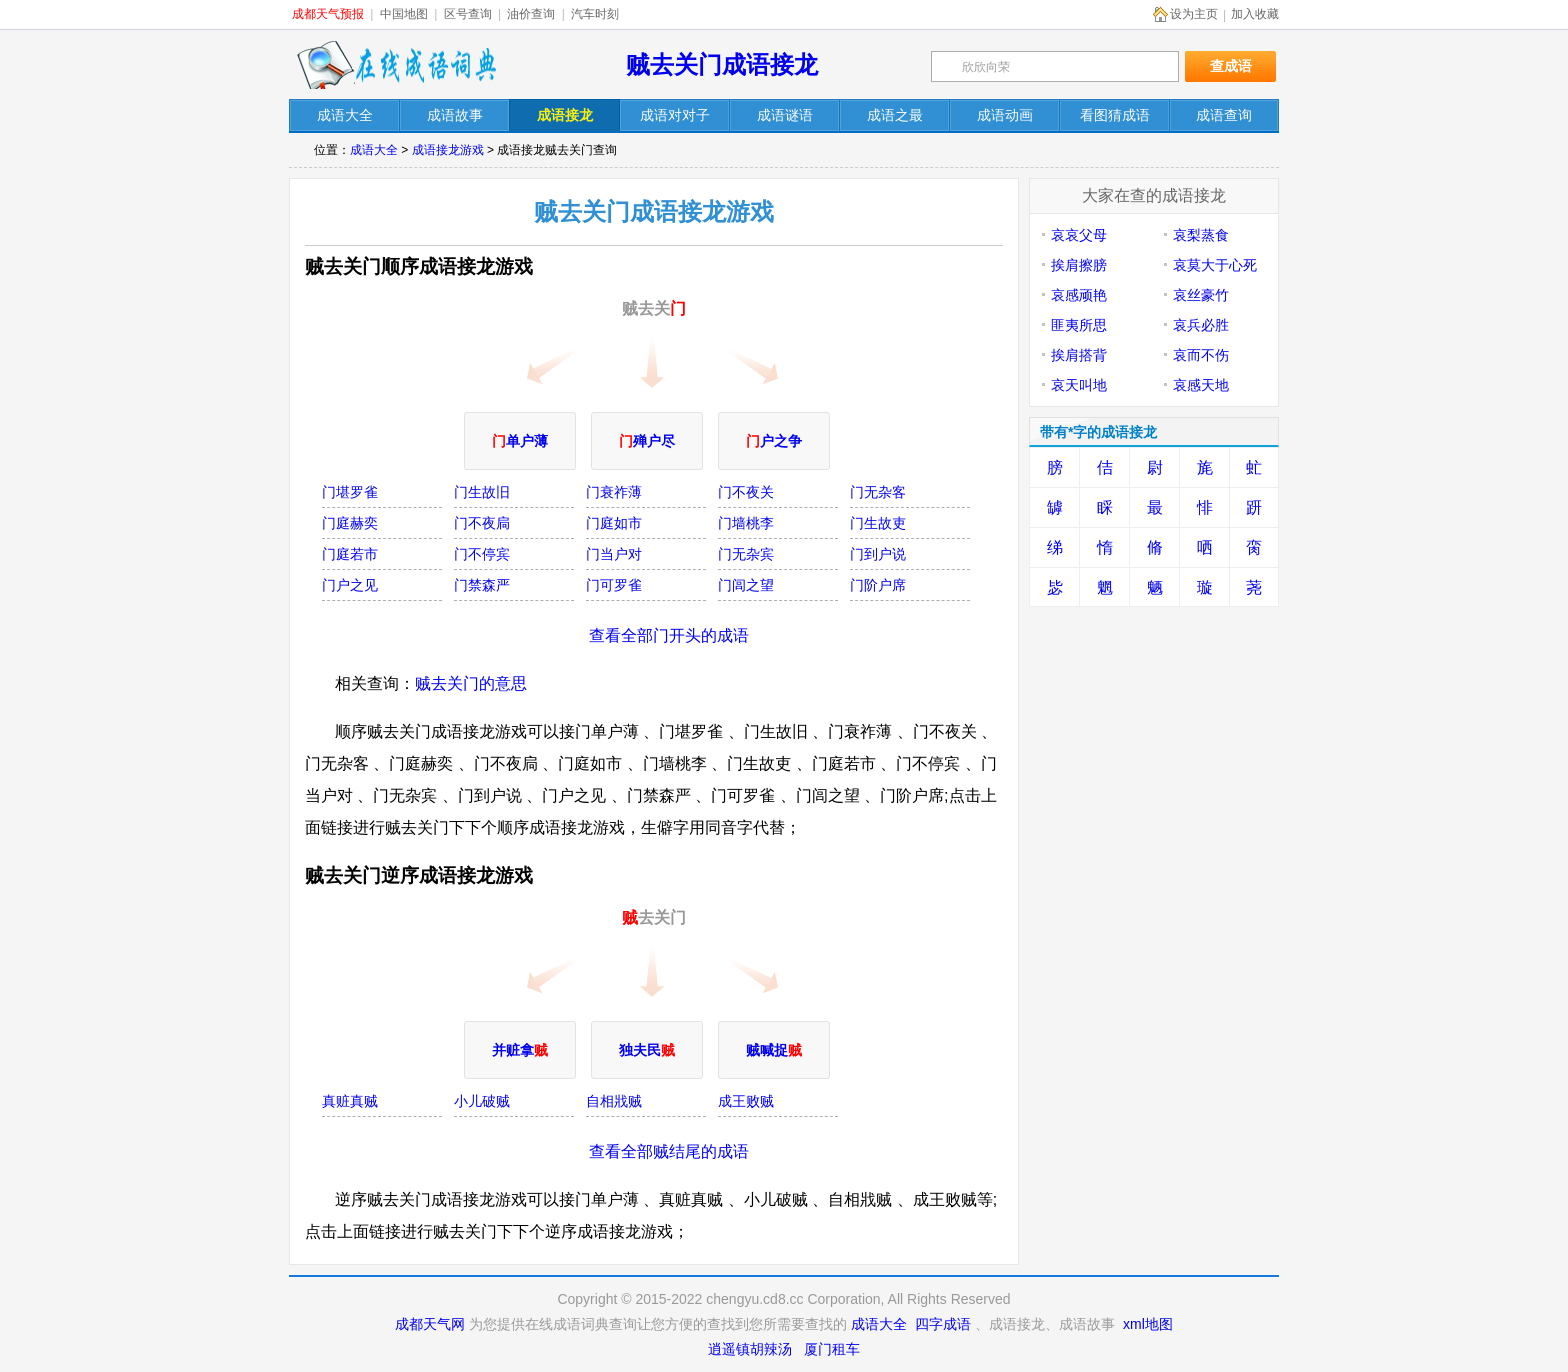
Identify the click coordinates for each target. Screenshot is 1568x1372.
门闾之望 (746, 585)
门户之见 (350, 585)
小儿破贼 (482, 1101)
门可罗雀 (614, 585)
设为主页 (1194, 14)
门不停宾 (482, 554)
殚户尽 (647, 441)
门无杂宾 (746, 554)
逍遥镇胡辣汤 (750, 1349)
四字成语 (943, 1324)
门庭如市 (614, 523)
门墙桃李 (746, 523)
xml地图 (1148, 1324)
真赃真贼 (350, 1101)
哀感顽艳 (1079, 295)
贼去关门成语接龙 (722, 64)
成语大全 (374, 150)
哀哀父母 (1079, 235)
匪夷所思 (1079, 325)
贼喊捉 (774, 1050)
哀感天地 (1201, 385)
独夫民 (647, 1050)
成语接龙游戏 (448, 150)
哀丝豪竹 (1201, 295)
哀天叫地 (1079, 385)
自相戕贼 (614, 1101)
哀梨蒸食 (1201, 235)
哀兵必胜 (1201, 325)
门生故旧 (482, 492)
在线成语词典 (396, 65)
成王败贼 (746, 1101)
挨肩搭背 (1079, 355)
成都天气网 (430, 1324)
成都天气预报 (328, 14)
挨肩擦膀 (1079, 265)
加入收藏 (1255, 14)
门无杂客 (878, 492)
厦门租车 (832, 1349)
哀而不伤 (1201, 355)
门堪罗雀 (350, 492)
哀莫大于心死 (1215, 265)
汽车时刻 (595, 14)
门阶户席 (878, 585)
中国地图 (404, 14)
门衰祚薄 (614, 492)
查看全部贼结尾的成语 (669, 1151)
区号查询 (468, 14)
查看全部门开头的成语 (669, 635)
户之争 (774, 441)
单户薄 (520, 441)
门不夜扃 (482, 523)
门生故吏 (878, 523)
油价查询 (531, 14)
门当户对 (614, 554)
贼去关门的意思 (471, 683)
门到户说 (878, 554)
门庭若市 (350, 554)
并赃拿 (520, 1050)
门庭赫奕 (350, 523)
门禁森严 (482, 585)
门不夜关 (746, 492)
